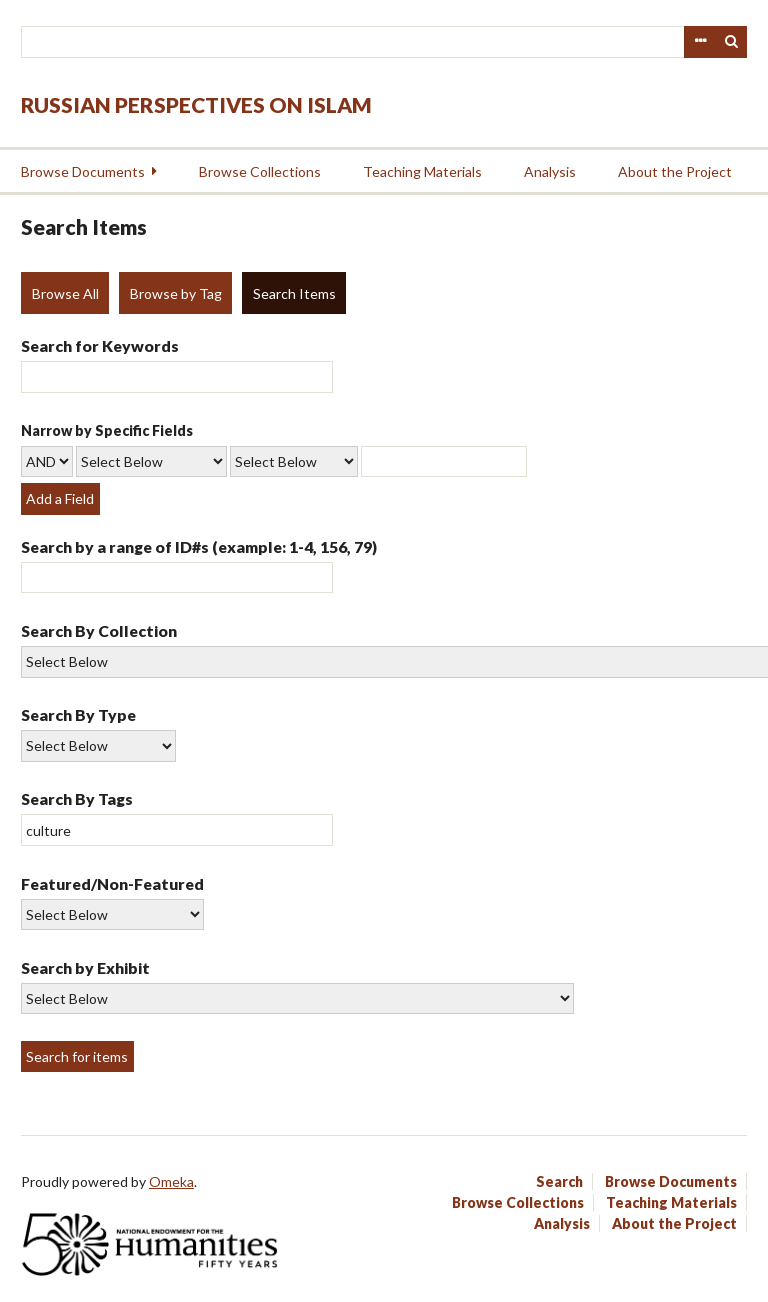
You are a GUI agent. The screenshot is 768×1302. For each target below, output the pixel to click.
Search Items (294, 293)
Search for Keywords (100, 345)
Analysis (550, 171)
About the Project (675, 171)
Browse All (65, 293)
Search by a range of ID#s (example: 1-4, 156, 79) (199, 546)
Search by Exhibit (85, 967)
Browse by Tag (176, 293)
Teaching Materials (422, 171)
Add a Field (60, 498)
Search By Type (78, 714)
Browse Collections (260, 171)
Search (732, 42)
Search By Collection (99, 630)
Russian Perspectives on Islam (196, 104)
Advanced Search (700, 42)
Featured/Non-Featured (112, 883)
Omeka (171, 1181)
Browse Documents (83, 171)
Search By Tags (77, 798)
